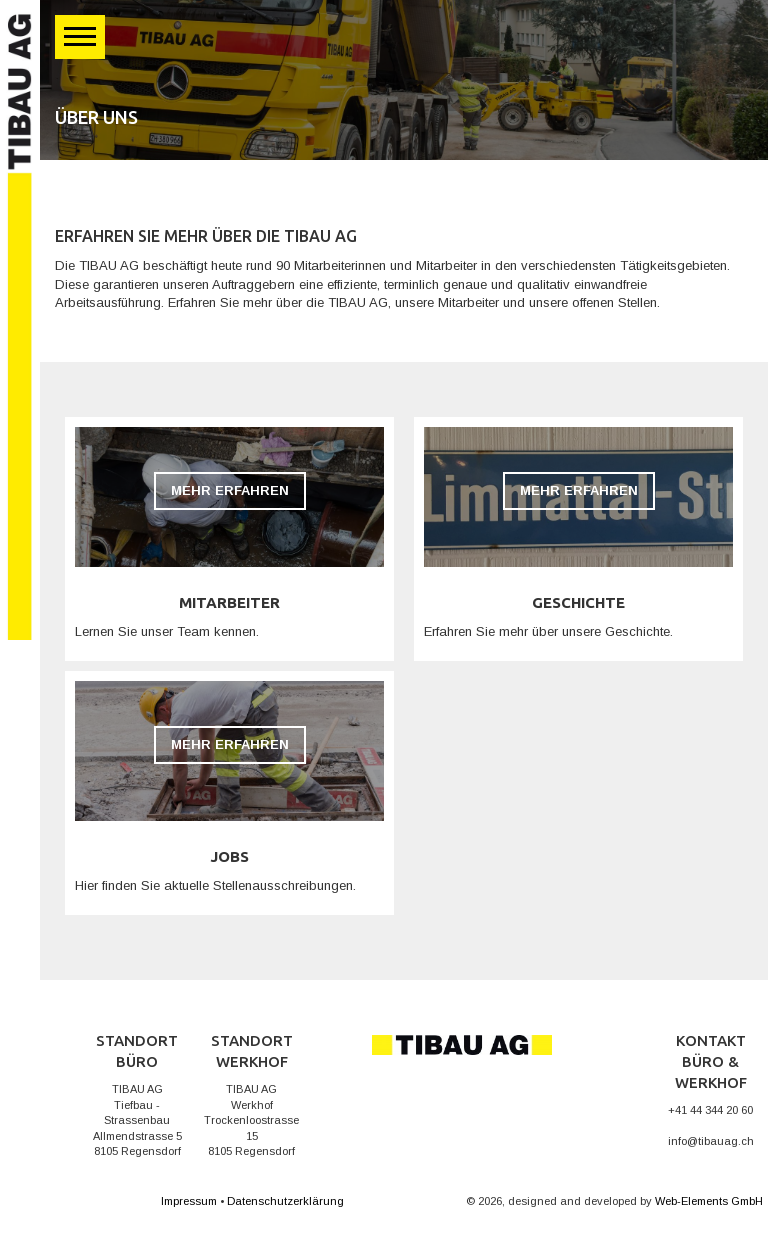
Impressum (189, 1201)
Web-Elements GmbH (709, 1201)
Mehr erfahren (230, 490)
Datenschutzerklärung (285, 1201)
